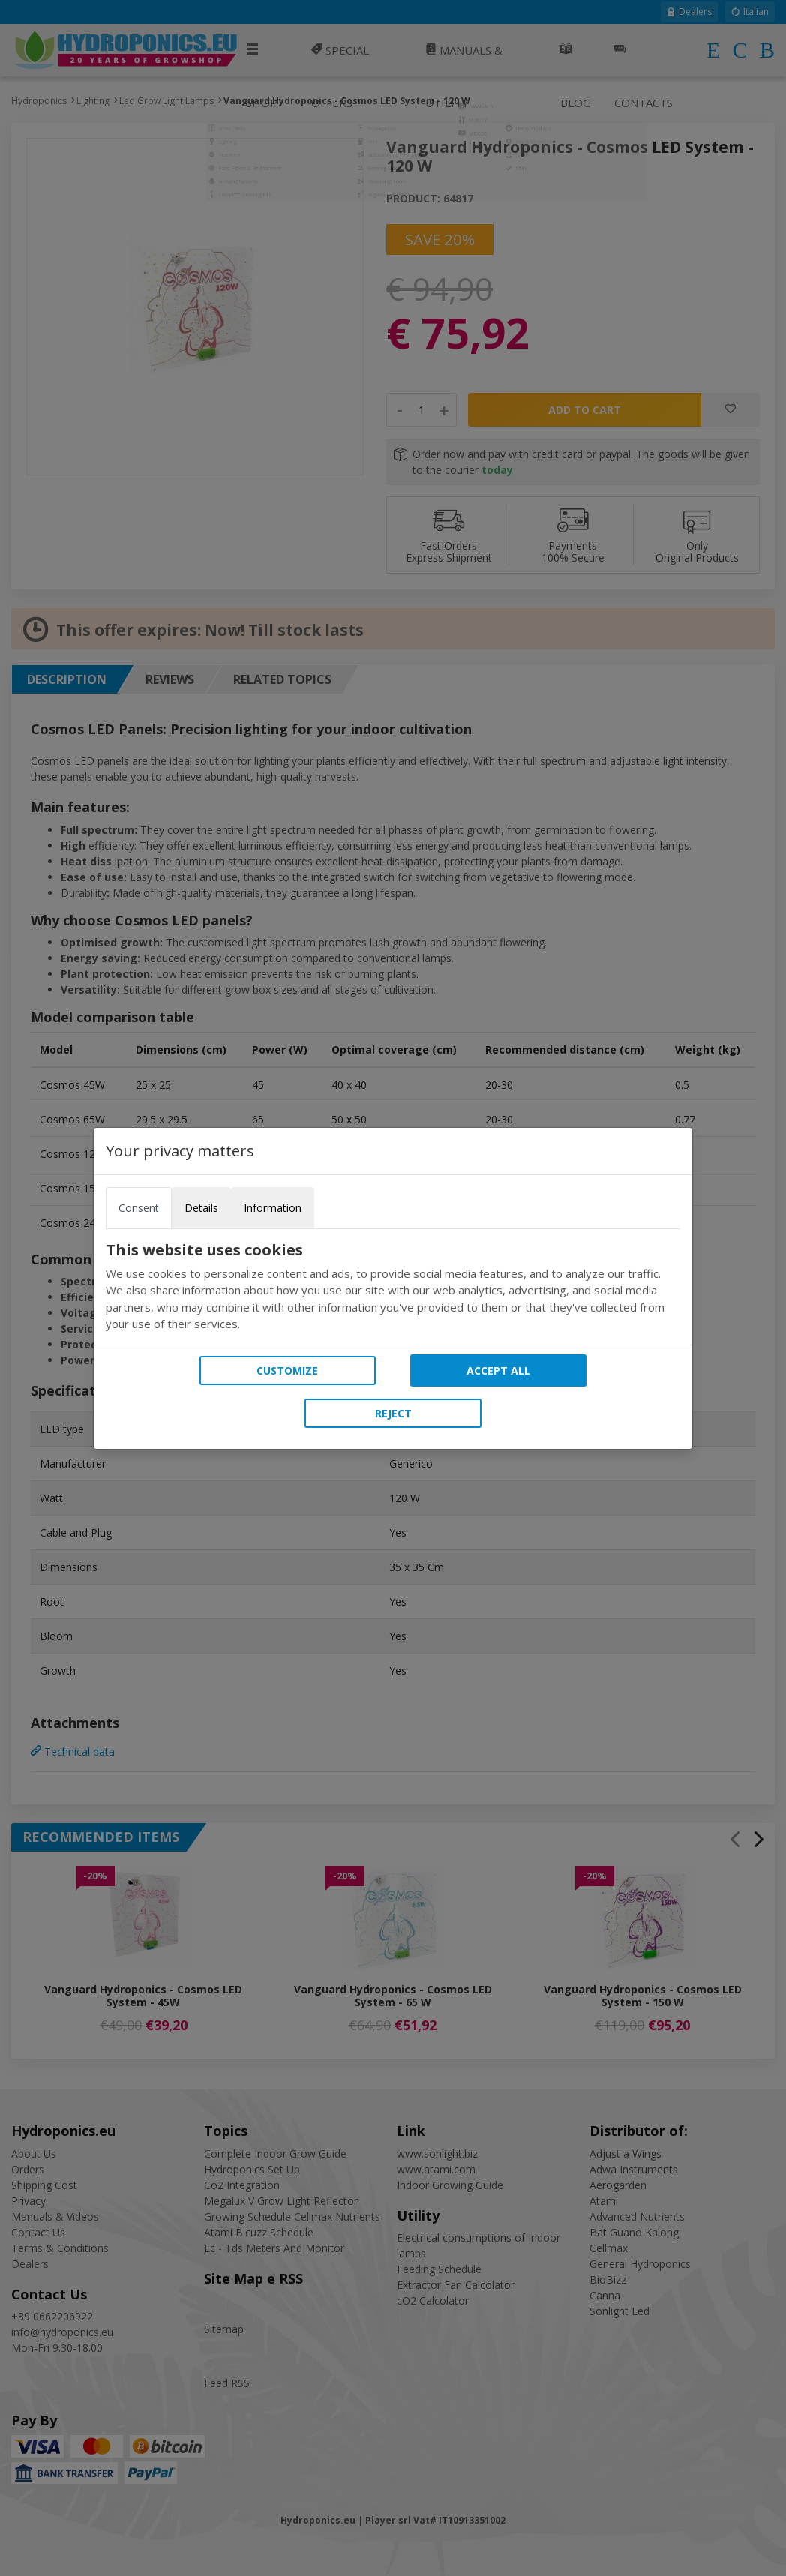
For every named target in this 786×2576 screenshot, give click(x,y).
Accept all (498, 1370)
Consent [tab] (138, 1208)
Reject (393, 1413)
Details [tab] (201, 1208)
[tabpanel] (393, 1287)
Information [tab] (273, 1208)
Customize (287, 1370)
